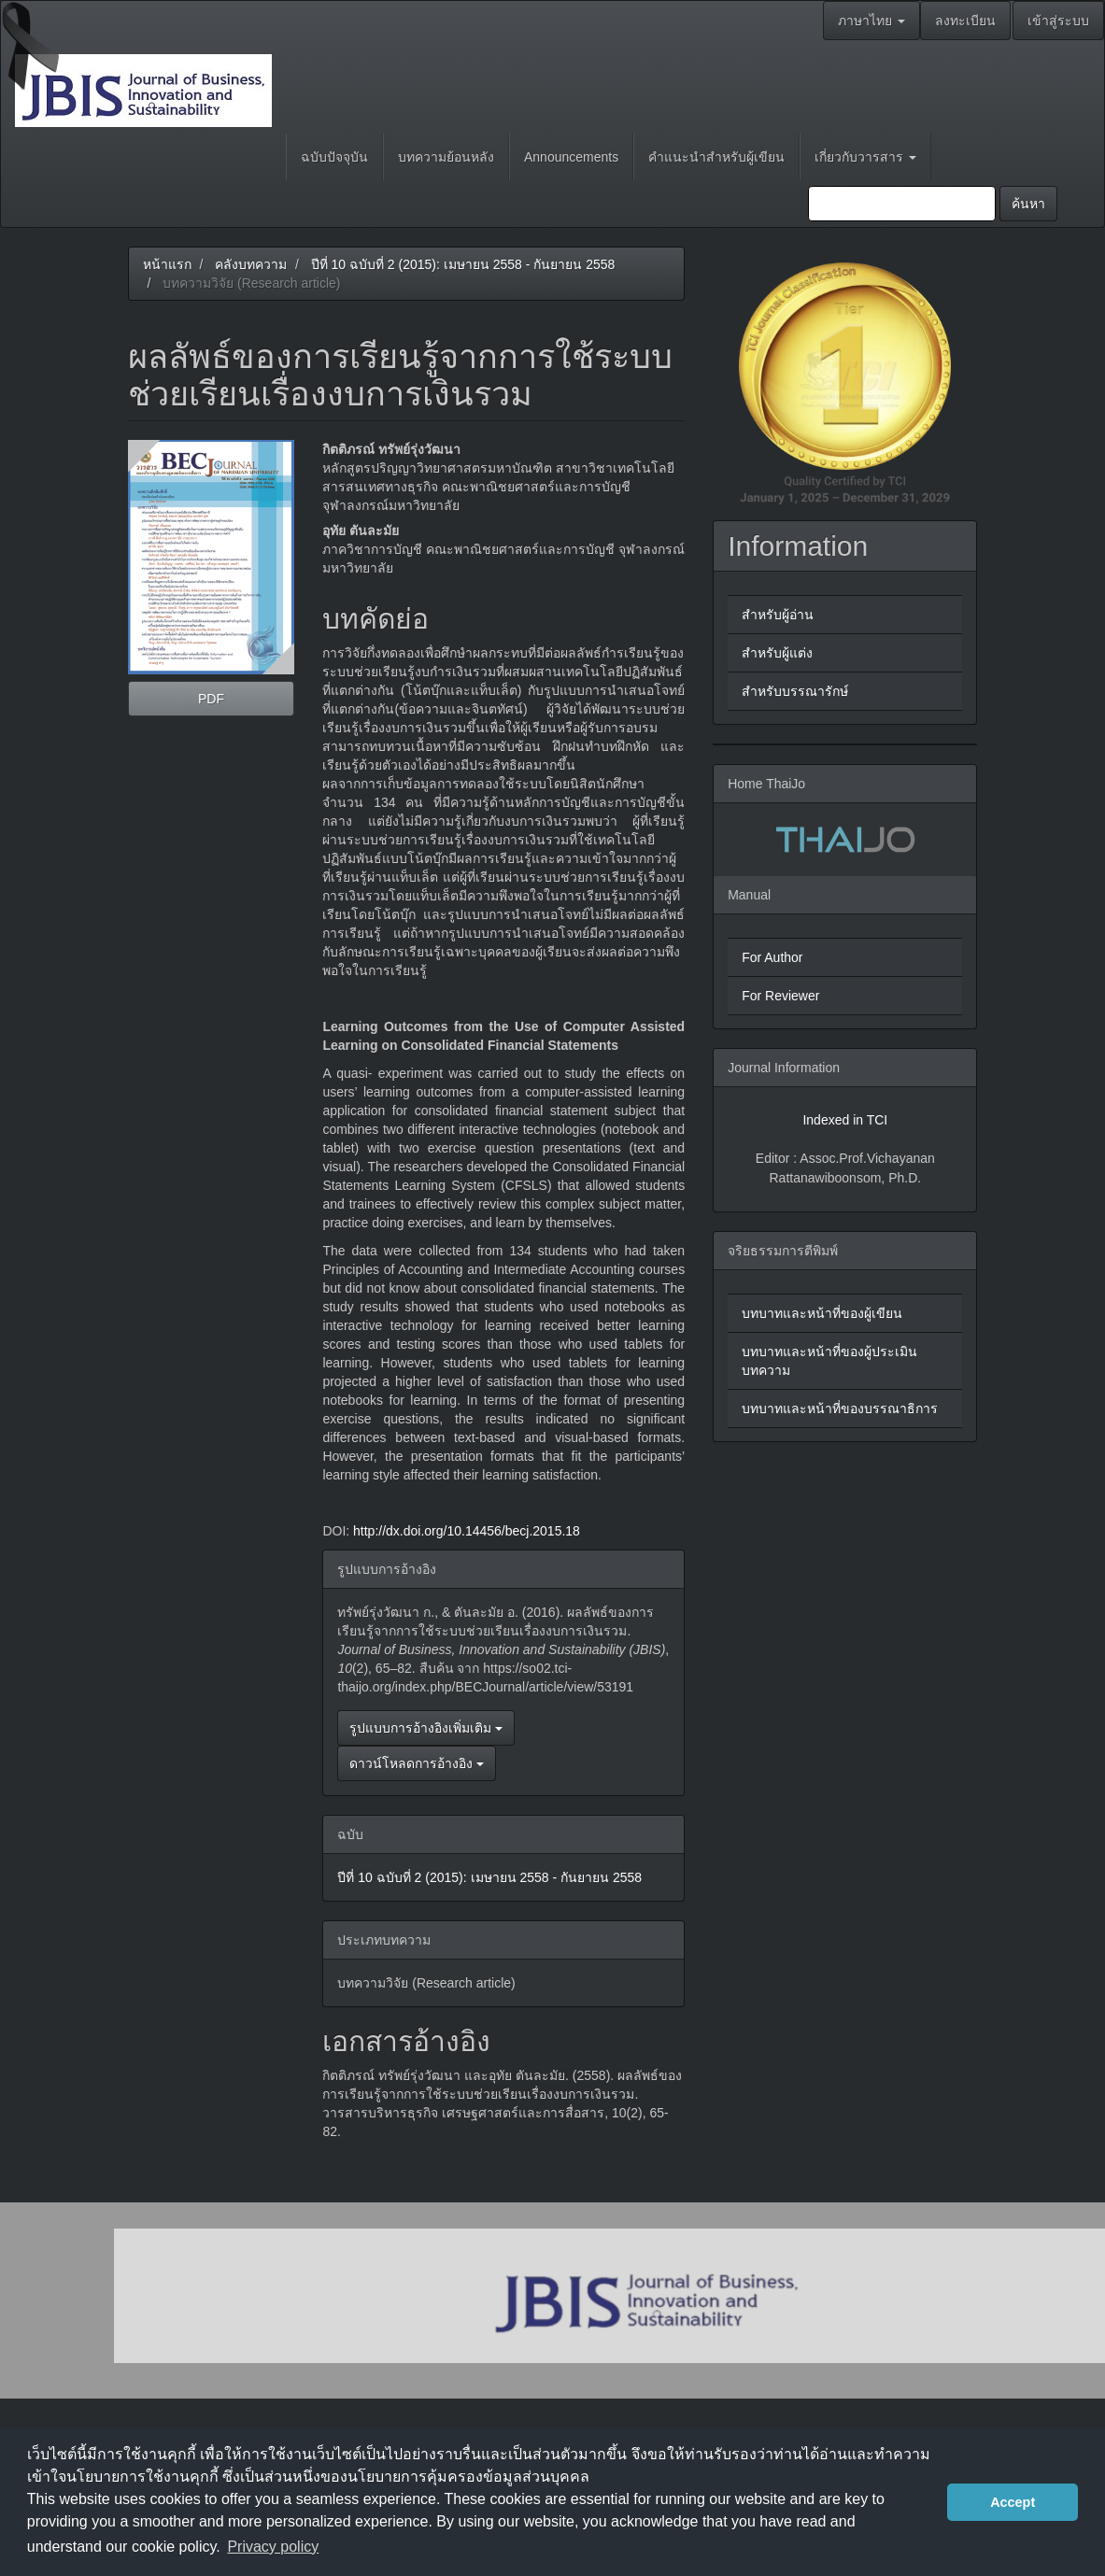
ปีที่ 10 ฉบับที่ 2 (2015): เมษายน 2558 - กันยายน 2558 (463, 264)
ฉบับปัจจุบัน (334, 156)
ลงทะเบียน (965, 20)
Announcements (571, 156)
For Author (772, 957)
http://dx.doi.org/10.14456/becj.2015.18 (466, 1530)
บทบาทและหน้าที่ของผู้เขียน (822, 1313)
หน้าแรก (167, 264)
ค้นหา (1028, 203)
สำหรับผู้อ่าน (778, 614)
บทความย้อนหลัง (446, 156)
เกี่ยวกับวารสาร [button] (865, 156)
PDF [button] (211, 698)
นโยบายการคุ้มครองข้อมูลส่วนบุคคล (468, 2476)
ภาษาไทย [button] (871, 20)
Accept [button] (1012, 2502)
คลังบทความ (251, 264)
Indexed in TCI (844, 1119)
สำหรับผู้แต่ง (777, 652)
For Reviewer (780, 995)
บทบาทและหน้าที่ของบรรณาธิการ (840, 1408)
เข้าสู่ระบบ (1058, 20)
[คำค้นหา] (902, 203)
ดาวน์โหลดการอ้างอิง (416, 1763)
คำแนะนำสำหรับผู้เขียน (716, 156)
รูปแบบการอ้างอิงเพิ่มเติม (426, 1727)
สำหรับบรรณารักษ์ (795, 691)
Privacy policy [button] (273, 2547)
